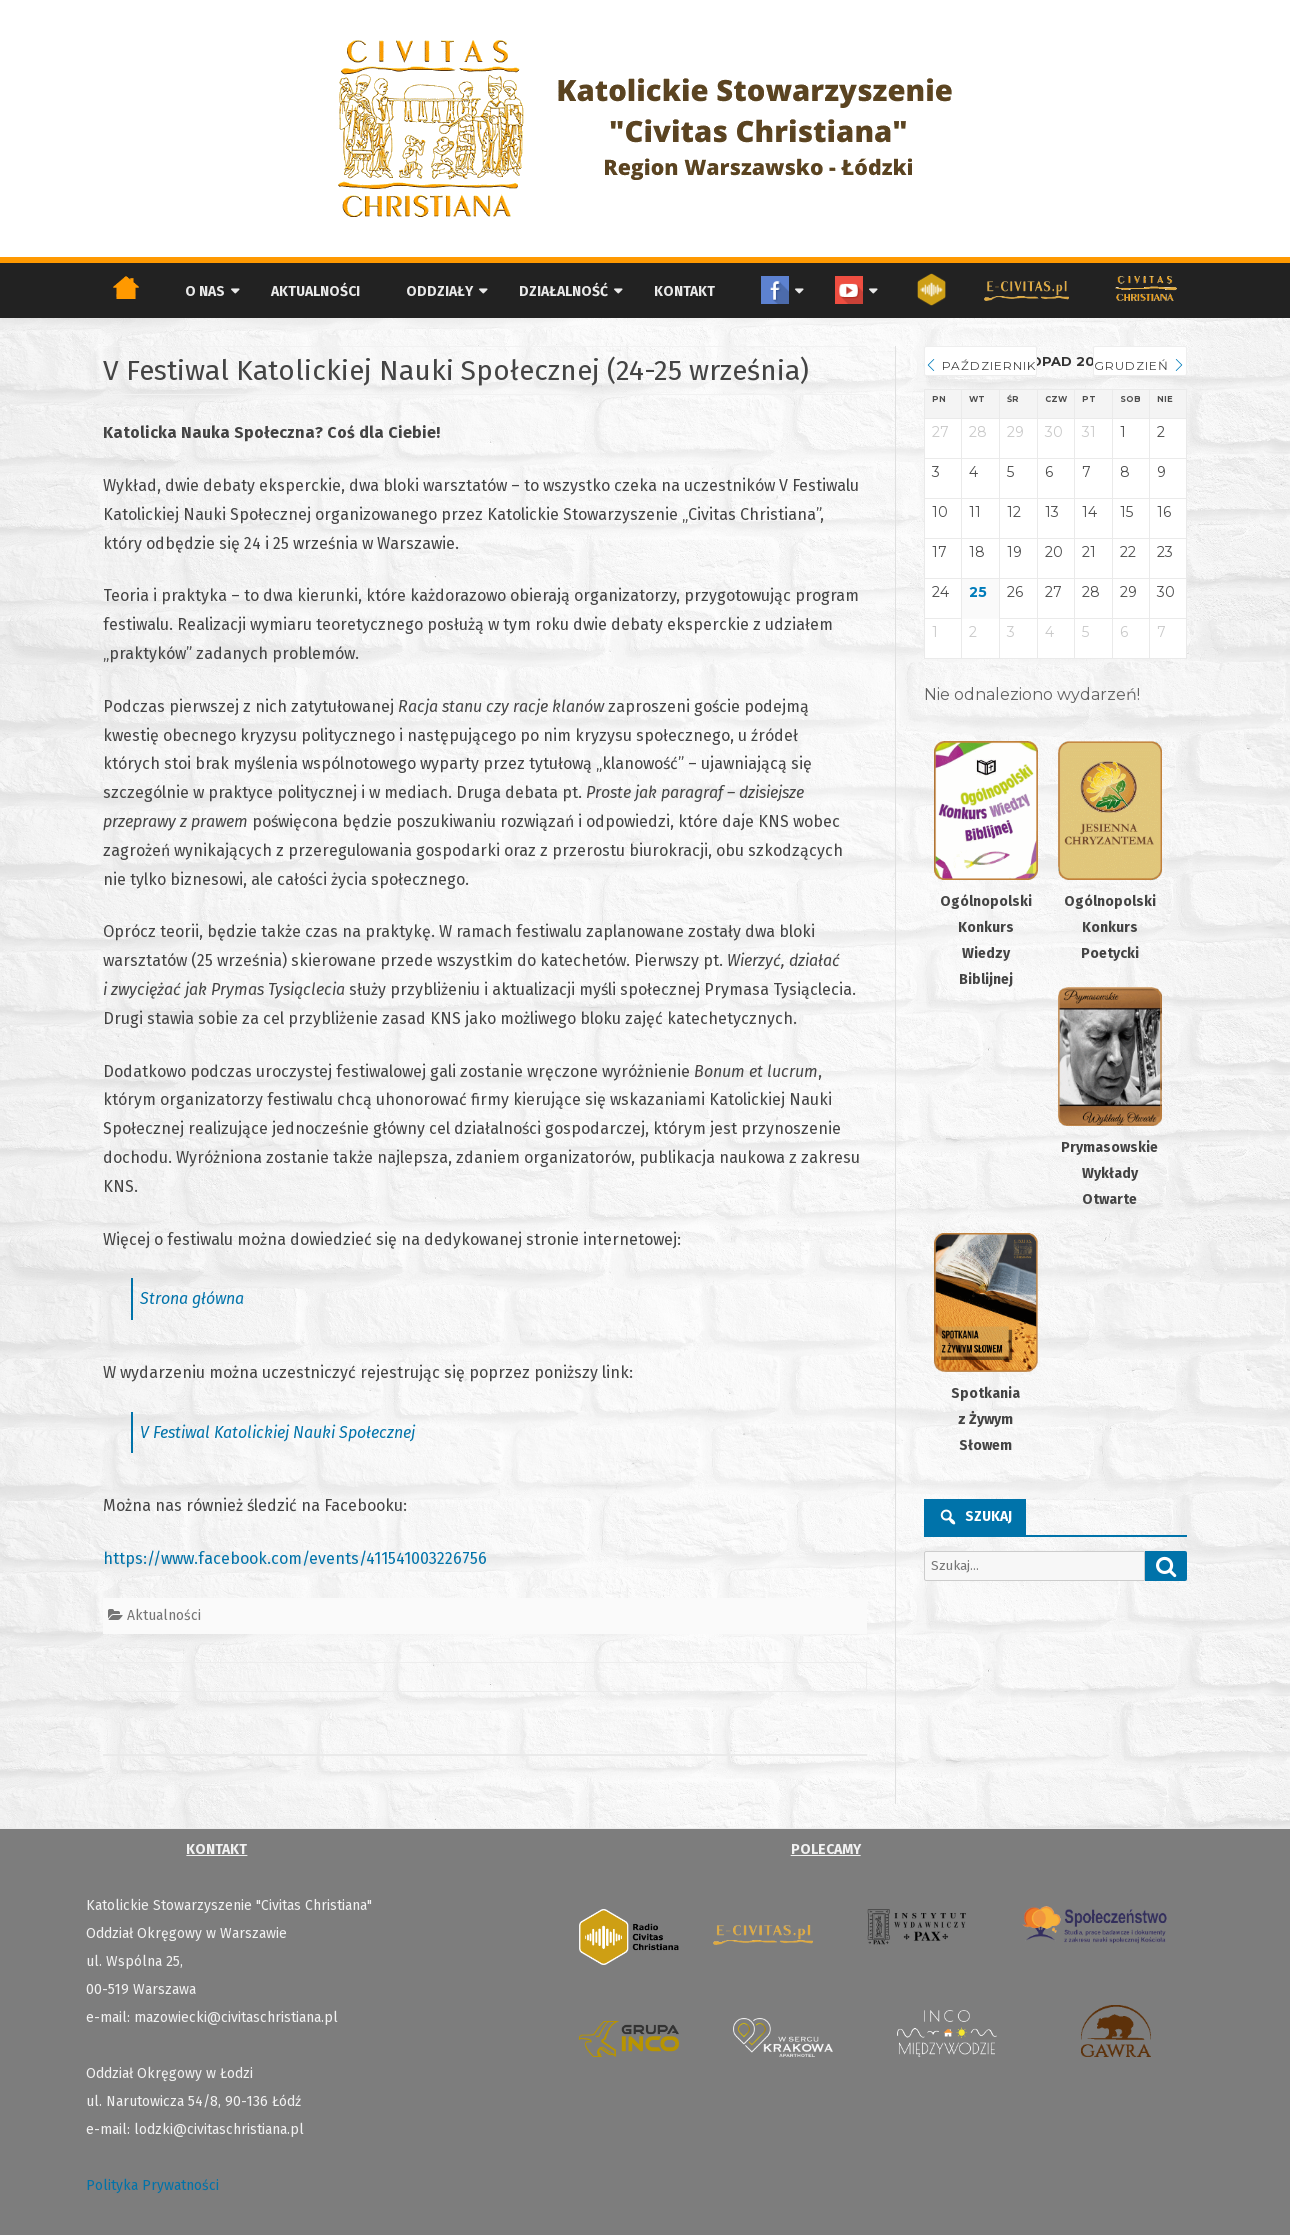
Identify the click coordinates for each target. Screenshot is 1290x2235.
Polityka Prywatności (152, 2185)
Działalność (563, 291)
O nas (205, 291)
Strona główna (192, 1298)
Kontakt (684, 291)
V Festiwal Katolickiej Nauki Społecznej (277, 1432)
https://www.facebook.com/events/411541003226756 (295, 1558)
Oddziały (439, 291)
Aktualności (315, 291)
